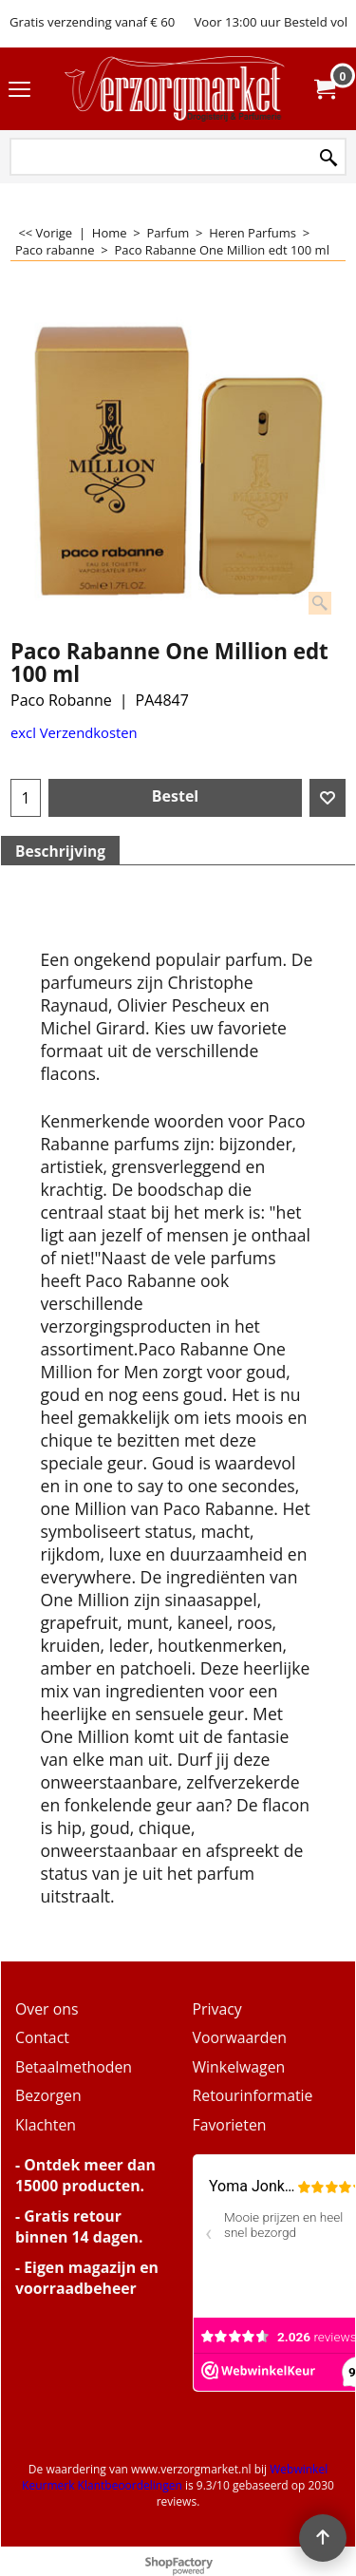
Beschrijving (60, 851)
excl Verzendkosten (74, 732)
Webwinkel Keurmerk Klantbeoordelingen (175, 2477)
